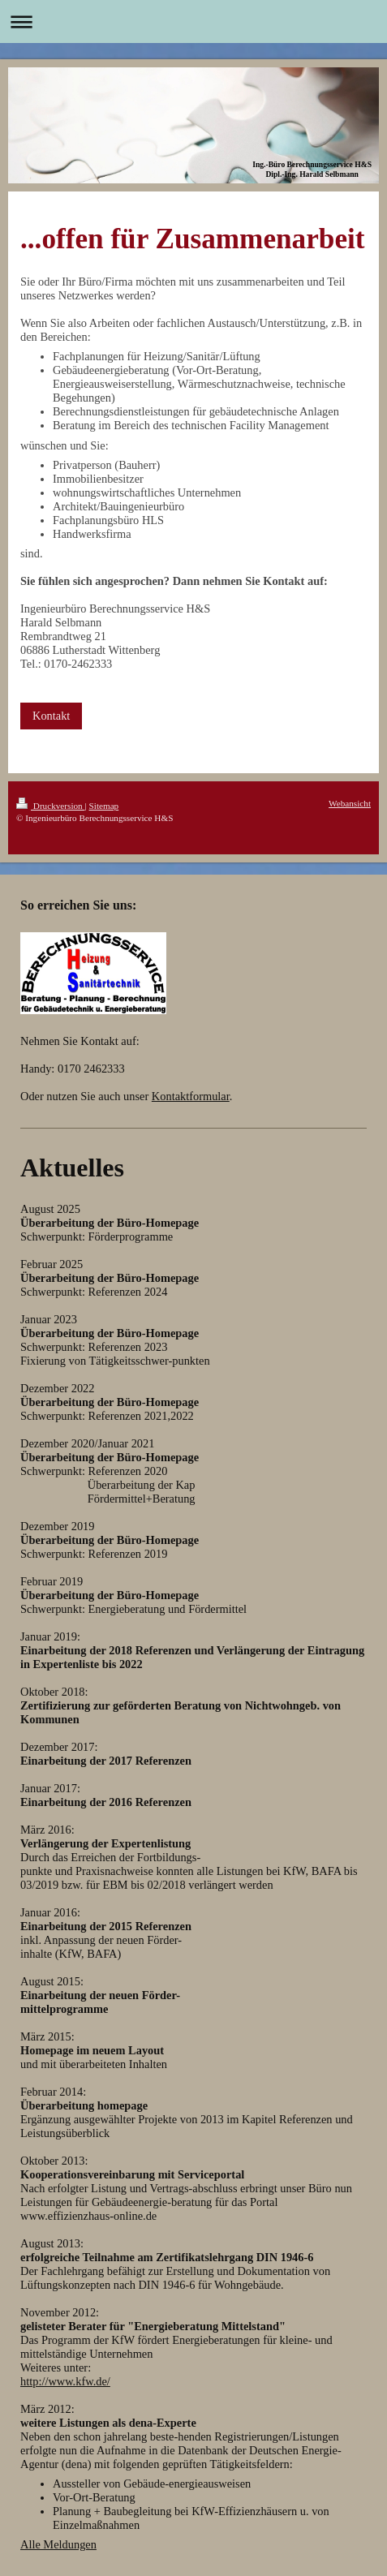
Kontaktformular (191, 1096)
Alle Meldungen (58, 2544)
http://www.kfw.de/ (65, 2381)
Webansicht (350, 803)
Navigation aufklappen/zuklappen (193, 21)
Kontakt (51, 715)
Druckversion (50, 806)
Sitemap (104, 806)
